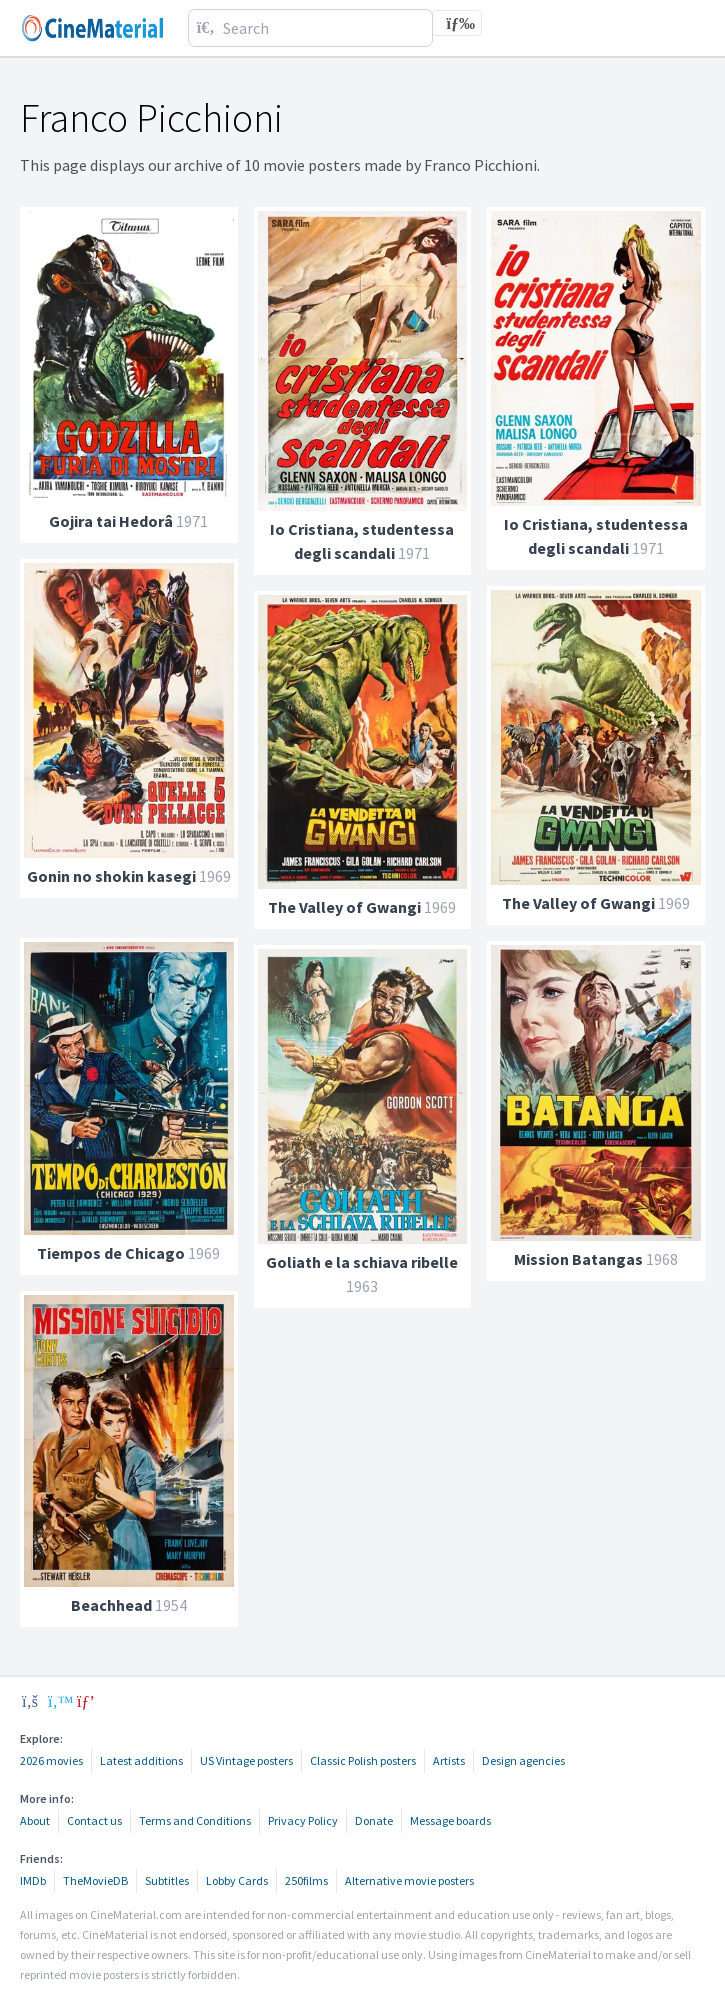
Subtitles (167, 1880)
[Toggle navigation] (457, 23)
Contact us (94, 1820)
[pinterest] (86, 1701)
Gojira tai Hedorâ (111, 521)
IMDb (33, 1880)
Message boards (450, 1820)
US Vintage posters (246, 1760)
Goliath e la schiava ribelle (362, 1262)
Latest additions (141, 1760)
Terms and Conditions (195, 1820)
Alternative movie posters (409, 1880)
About (35, 1820)
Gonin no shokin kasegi (113, 876)
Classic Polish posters (363, 1760)
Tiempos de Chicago (111, 1253)
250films (306, 1880)
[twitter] (58, 1701)
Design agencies (523, 1760)
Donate (374, 1820)
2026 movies (51, 1760)
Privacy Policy (303, 1820)
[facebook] (30, 1701)
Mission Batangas (578, 1259)
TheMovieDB (95, 1880)
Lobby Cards (237, 1880)
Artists (449, 1760)
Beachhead (111, 1605)
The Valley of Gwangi (578, 903)
